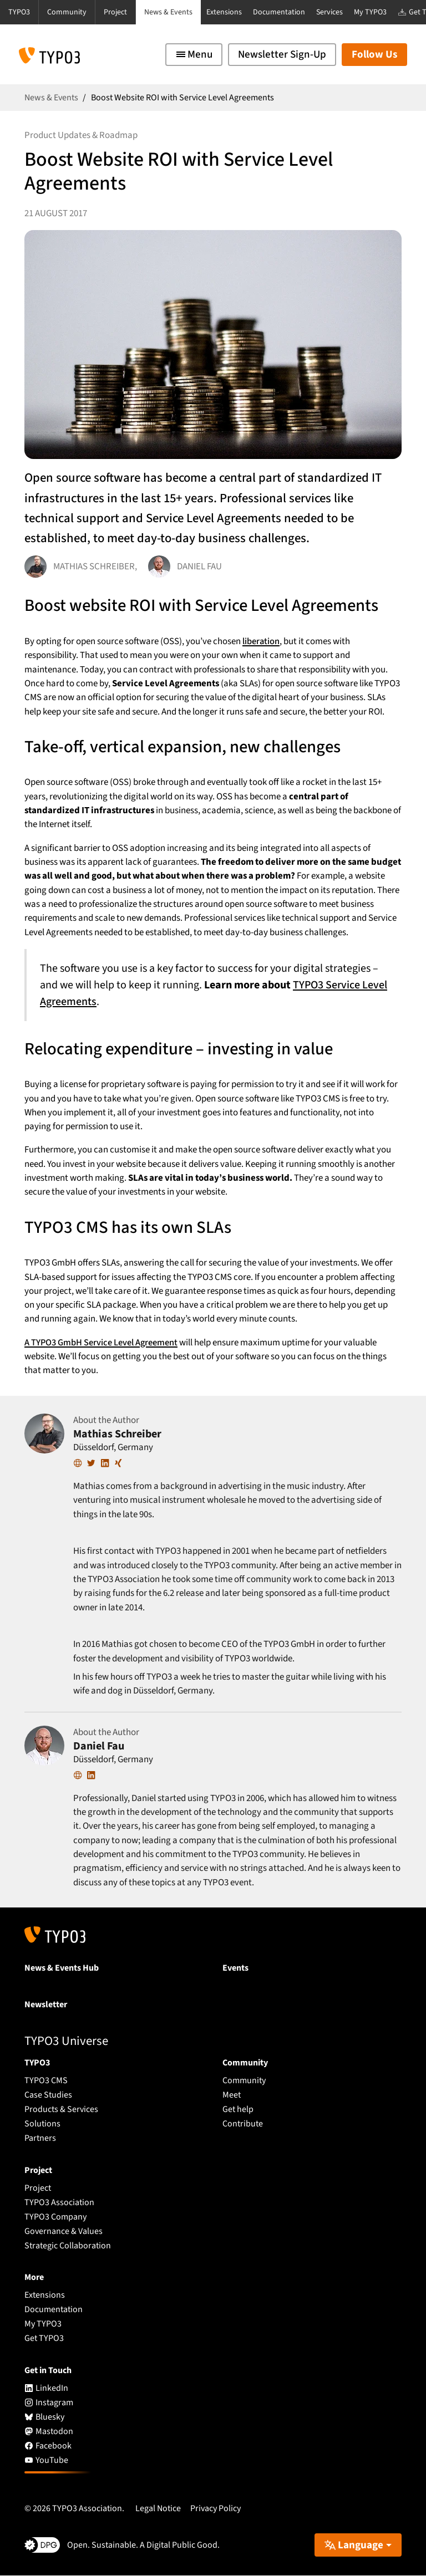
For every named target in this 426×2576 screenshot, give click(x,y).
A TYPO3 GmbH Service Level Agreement (102, 1342)
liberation (261, 641)
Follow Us (374, 54)
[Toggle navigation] (193, 54)
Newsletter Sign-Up (282, 54)
